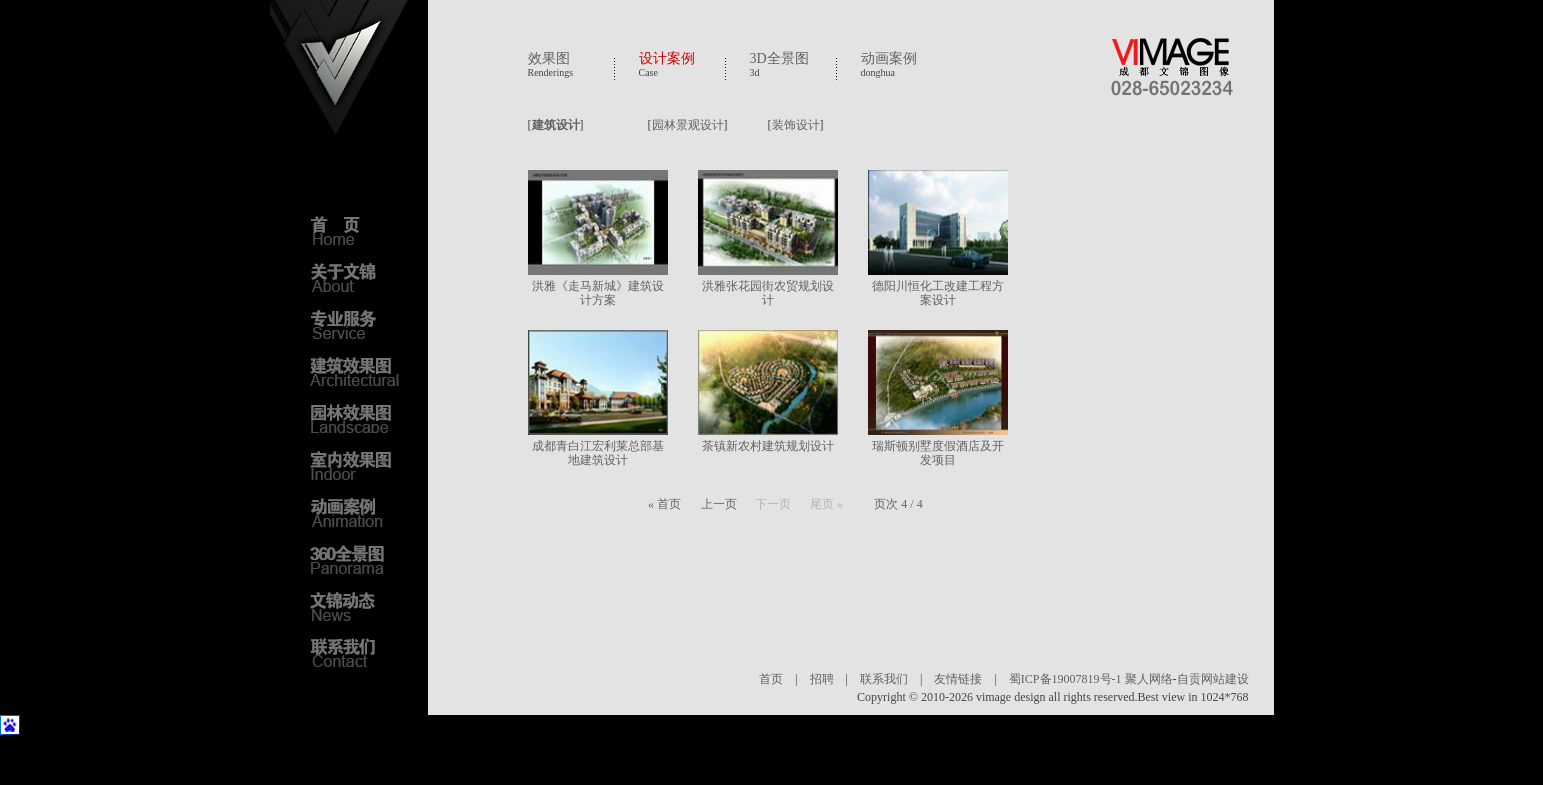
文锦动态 (360, 606)
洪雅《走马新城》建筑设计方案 (598, 293)
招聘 (822, 679)
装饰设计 (796, 125)
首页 (771, 679)
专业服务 (360, 324)
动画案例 (889, 58)
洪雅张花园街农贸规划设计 (768, 293)
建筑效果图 (360, 371)
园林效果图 (360, 418)
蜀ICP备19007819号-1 (1065, 679)
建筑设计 (556, 125)
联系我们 (884, 679)
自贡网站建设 (1213, 679)
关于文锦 (360, 277)
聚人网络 (1149, 679)
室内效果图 (360, 465)
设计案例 (667, 58)
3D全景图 (779, 58)
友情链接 (958, 679)
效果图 (549, 58)
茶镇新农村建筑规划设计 (768, 446)
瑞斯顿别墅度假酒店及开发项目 (938, 453)
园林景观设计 (688, 125)
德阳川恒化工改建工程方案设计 (938, 293)
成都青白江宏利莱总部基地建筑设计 (598, 453)
